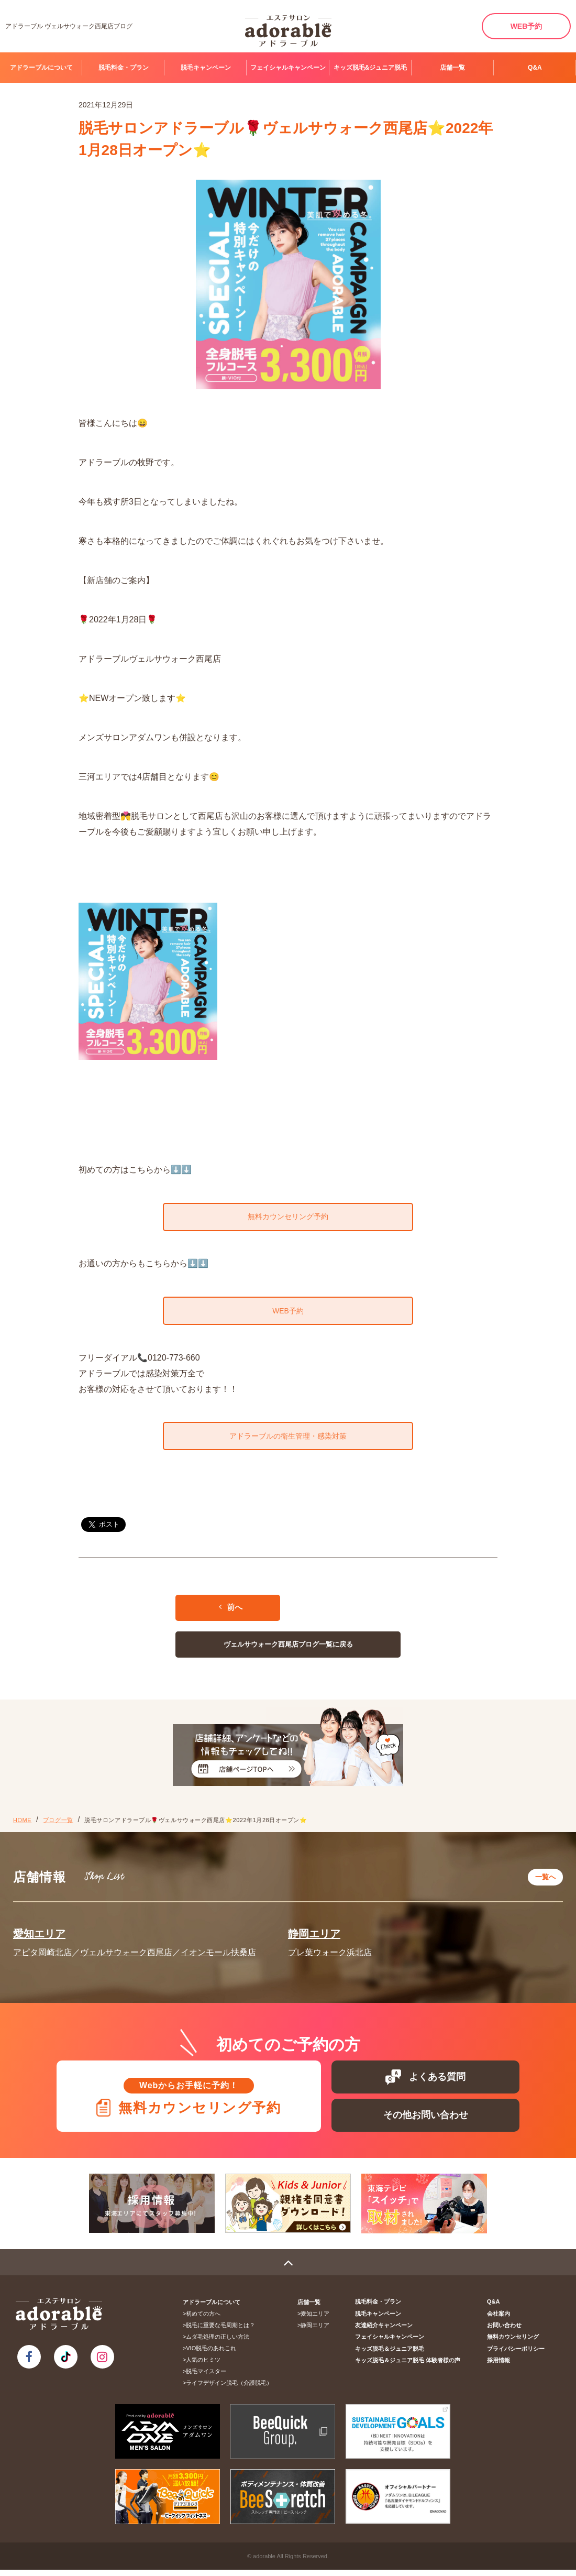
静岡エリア (314, 1938)
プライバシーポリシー (516, 2355)
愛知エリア (39, 1938)
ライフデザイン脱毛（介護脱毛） (229, 2389)
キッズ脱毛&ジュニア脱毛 (370, 67)
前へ (230, 1613)
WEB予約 (526, 26)
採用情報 (498, 2366)
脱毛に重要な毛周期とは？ (221, 2332)
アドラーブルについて (41, 67)
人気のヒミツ (203, 2366)
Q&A (535, 67)
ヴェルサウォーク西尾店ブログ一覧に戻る (288, 1650)
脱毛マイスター (206, 2378)
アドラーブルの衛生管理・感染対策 (288, 1441)
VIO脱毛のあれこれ (211, 2355)
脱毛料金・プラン (123, 67)
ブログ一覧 (58, 1826)
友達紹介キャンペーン (385, 2332)
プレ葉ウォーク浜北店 (330, 1957)
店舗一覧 (452, 67)
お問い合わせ (504, 2332)
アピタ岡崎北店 (42, 1957)
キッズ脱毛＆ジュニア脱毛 (390, 2355)
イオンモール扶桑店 (218, 1957)
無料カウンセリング (513, 2343)
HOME (22, 1826)
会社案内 (498, 2320)
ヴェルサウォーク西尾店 (126, 1957)
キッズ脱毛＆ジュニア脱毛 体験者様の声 (408, 2366)
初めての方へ (203, 2320)
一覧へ (545, 1882)
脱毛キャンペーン (206, 67)
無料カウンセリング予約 (288, 1217)
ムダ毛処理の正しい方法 (218, 2343)
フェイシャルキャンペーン (288, 67)
